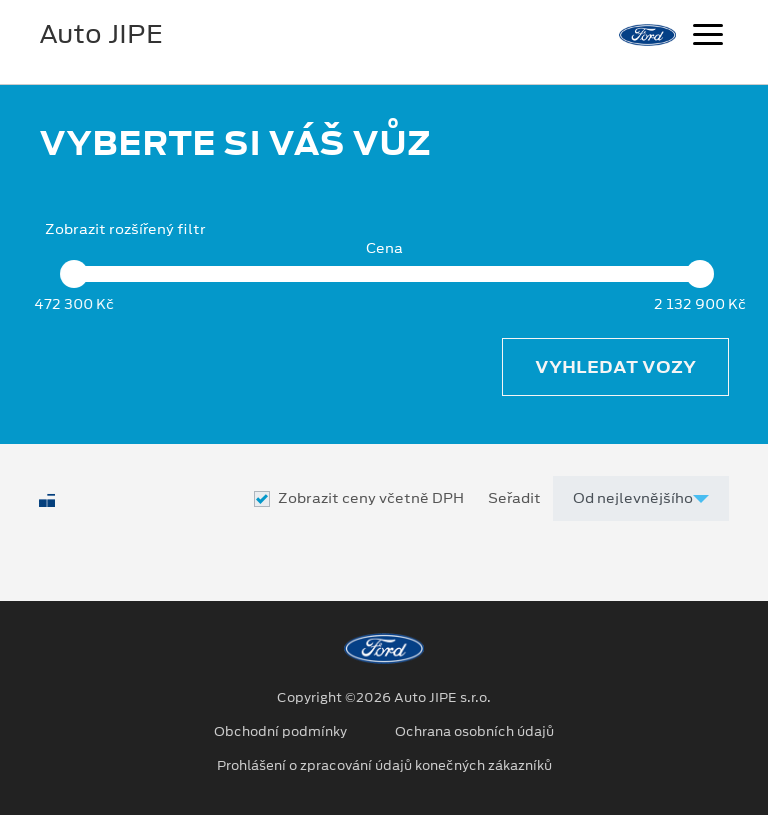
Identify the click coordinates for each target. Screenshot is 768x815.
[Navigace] (708, 37)
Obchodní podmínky (280, 732)
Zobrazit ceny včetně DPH (371, 498)
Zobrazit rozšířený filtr (125, 229)
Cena (384, 248)
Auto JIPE (101, 34)
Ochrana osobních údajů (474, 732)
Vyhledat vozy (615, 367)
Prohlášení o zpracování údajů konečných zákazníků (384, 766)
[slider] (74, 274)
